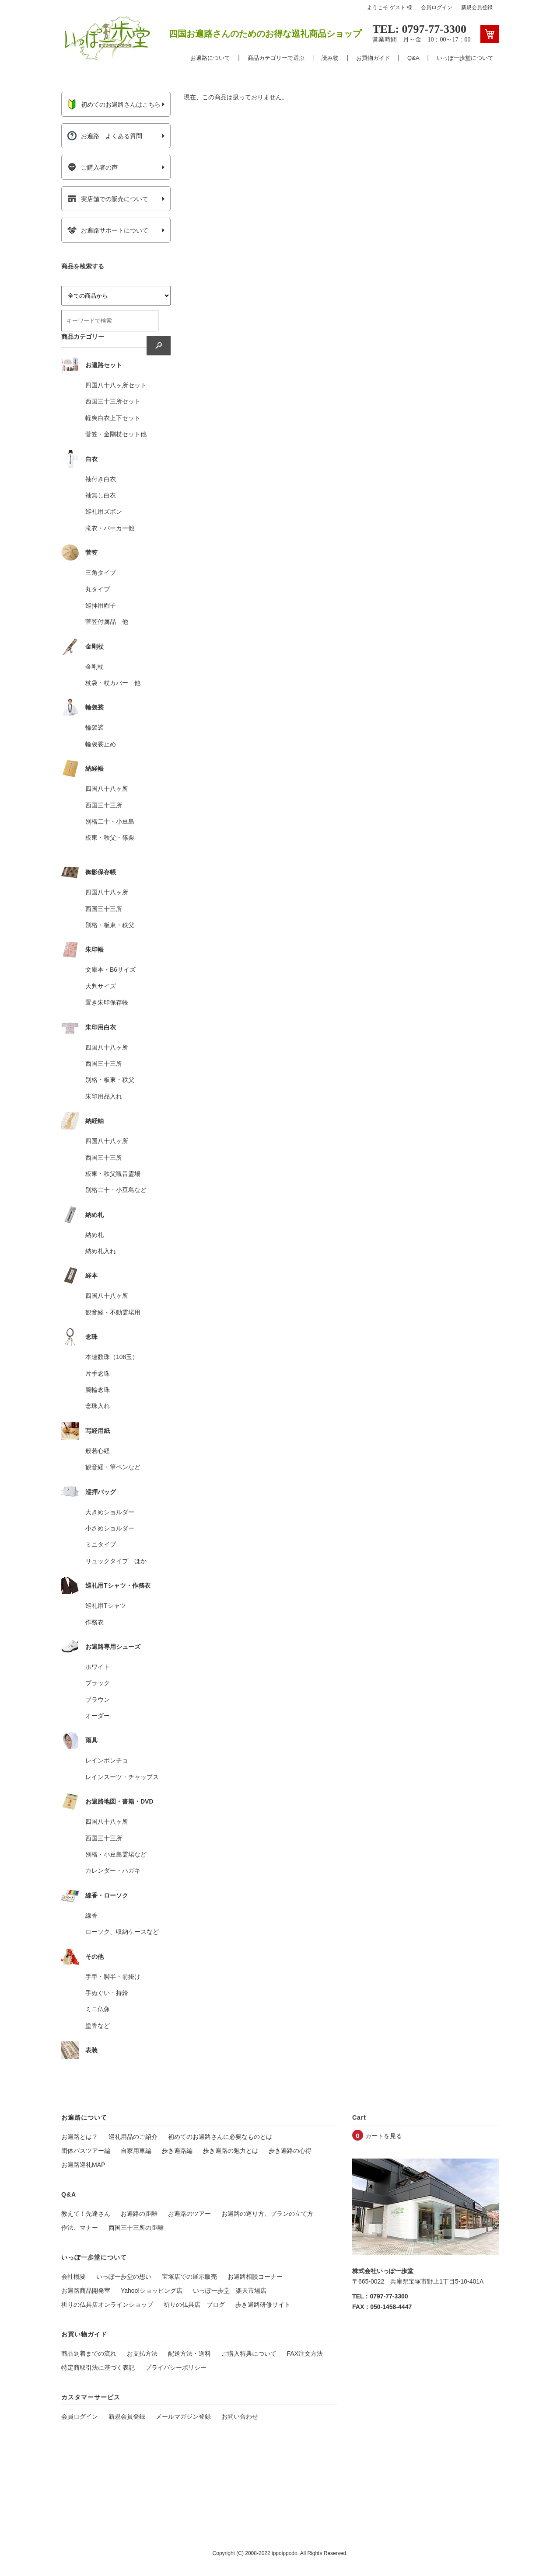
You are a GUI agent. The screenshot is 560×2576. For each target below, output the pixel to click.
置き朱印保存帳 (106, 1002)
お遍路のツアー (189, 2213)
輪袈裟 (94, 727)
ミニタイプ (100, 1544)
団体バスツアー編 (85, 2150)
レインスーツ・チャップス (122, 1776)
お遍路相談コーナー (255, 2276)
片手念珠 (97, 1373)
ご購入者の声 (92, 167)
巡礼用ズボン (103, 511)
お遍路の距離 (139, 2213)
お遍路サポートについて (107, 230)
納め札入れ (100, 1251)
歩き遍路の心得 (290, 2150)
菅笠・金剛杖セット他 (116, 434)
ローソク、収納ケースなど (122, 1931)
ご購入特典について (248, 2353)
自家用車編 (136, 2150)
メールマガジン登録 (183, 2416)
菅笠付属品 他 (106, 621)
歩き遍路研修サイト (262, 2304)
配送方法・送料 (189, 2353)
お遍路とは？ (79, 2136)
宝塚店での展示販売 (189, 2276)
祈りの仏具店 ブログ (194, 2304)
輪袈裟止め (100, 743)
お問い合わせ (239, 2416)
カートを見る (383, 2135)
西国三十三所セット (112, 401)
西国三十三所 (103, 805)
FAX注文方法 (305, 2353)
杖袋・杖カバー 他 (112, 682)
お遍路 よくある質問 (104, 135)
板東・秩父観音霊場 (112, 1173)
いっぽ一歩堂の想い (123, 2276)
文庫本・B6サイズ (110, 969)
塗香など (97, 2025)
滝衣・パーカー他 (109, 528)
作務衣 (94, 1622)
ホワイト (97, 1666)
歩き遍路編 (177, 2150)
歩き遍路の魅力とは (230, 2150)
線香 (91, 1915)
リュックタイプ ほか (116, 1560)
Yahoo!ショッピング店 (151, 2290)
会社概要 (73, 2276)
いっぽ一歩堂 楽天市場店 (229, 2290)
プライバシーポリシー (175, 2367)
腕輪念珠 (97, 1389)
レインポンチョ (106, 1760)
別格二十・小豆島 (109, 821)
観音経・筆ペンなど (112, 1467)
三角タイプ (100, 572)
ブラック (97, 1682)
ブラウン (97, 1699)
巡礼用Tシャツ (105, 1605)
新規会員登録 (477, 7)
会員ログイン (436, 7)
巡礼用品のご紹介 (133, 2136)
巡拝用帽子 (100, 605)
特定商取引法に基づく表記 (98, 2367)
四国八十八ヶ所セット (116, 385)
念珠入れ (97, 1405)
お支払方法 (142, 2353)
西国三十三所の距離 (136, 2227)
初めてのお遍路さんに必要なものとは (220, 2136)
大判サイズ (100, 986)
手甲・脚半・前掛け (112, 1976)
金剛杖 (94, 666)
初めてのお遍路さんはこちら (114, 104)
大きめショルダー (109, 1512)
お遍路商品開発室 (85, 2290)
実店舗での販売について (107, 198)
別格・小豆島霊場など (116, 1854)
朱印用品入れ (103, 1096)
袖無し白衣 (100, 495)
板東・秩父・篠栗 (109, 837)
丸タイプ (97, 589)
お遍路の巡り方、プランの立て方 (267, 2213)
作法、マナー (79, 2227)
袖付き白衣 (100, 479)
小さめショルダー (109, 1528)
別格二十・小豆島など (116, 1189)
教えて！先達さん (85, 2213)
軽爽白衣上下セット (112, 417)
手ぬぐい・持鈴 (106, 1992)
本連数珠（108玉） (111, 1356)
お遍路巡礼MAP (83, 2164)
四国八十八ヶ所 (106, 788)
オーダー (97, 1715)
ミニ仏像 (97, 2009)
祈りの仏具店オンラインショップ (107, 2304)
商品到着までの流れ (88, 2353)
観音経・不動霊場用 (112, 1312)
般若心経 (97, 1450)
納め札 (94, 1234)
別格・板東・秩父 (109, 924)
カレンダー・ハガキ (112, 1870)
